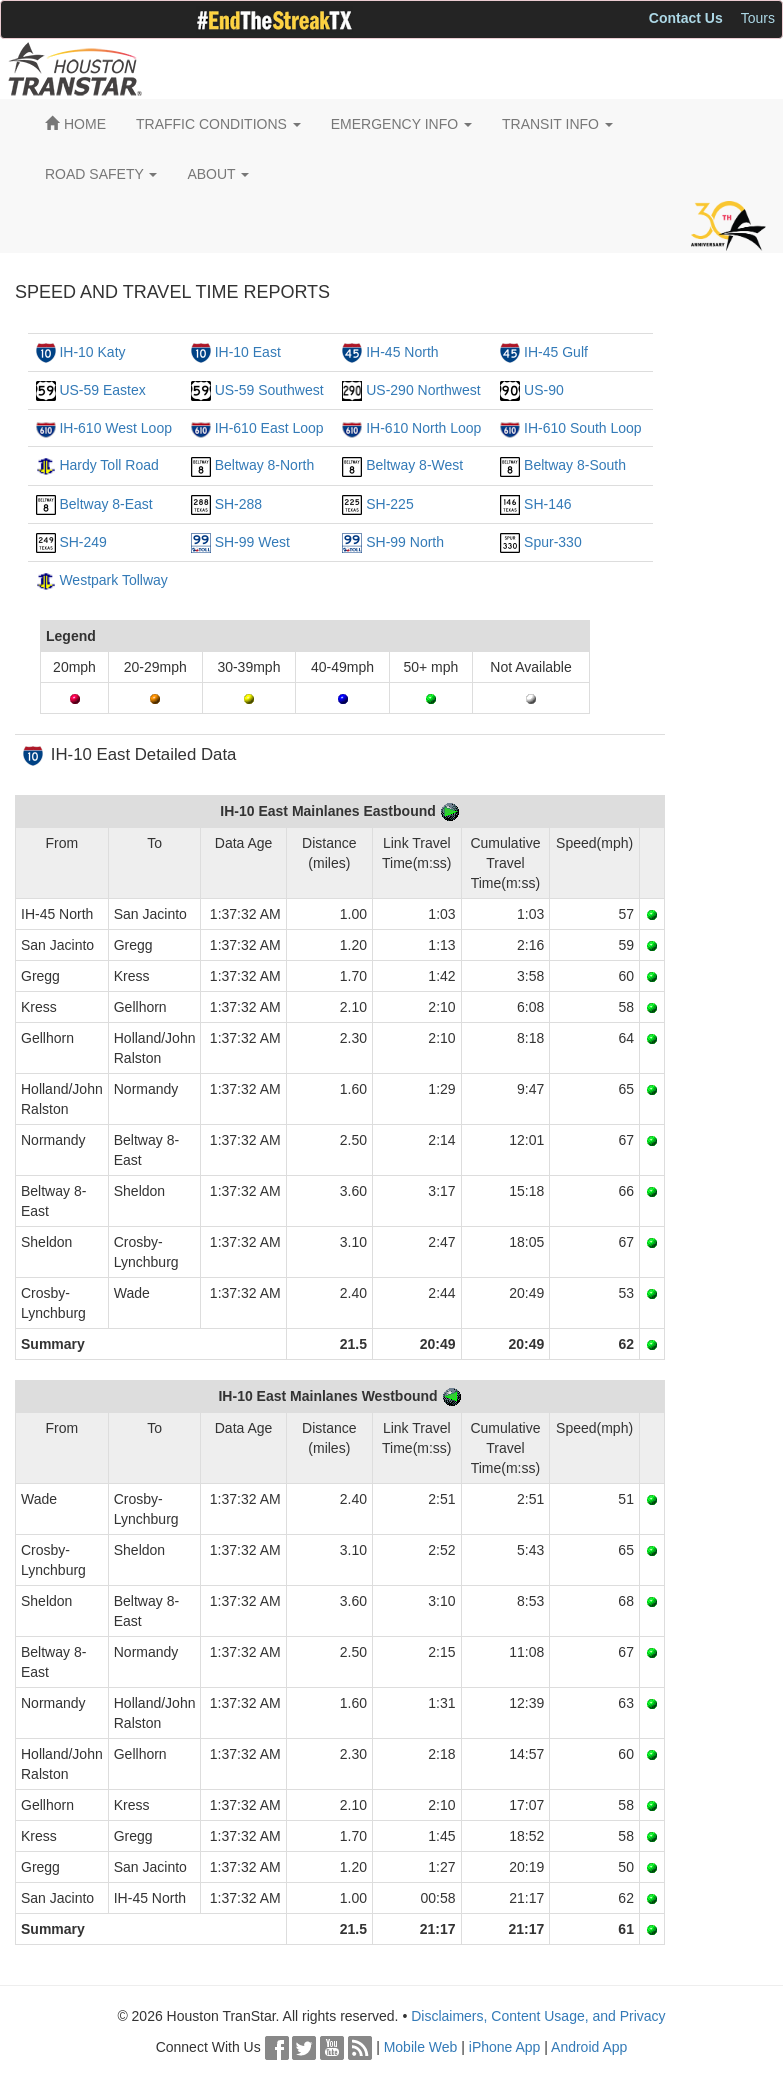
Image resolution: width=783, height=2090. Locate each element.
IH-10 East (248, 352)
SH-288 (238, 504)
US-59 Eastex (102, 390)
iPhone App (505, 2047)
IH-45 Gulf (556, 352)
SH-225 (389, 504)
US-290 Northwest (423, 390)
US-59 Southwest (269, 390)
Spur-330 (553, 542)
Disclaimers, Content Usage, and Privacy (538, 2016)
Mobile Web (421, 2047)
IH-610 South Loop (583, 428)
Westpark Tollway (113, 580)
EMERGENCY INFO (401, 124)
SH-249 (82, 542)
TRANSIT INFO (557, 124)
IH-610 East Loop (269, 428)
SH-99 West (252, 542)
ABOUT (218, 174)
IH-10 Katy (92, 352)
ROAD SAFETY (101, 174)
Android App (589, 2047)
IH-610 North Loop (423, 428)
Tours (758, 18)
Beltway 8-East (105, 504)
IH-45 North (402, 352)
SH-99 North (405, 542)
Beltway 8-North (265, 465)
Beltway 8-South (575, 465)
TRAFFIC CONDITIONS (218, 124)
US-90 (544, 390)
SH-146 (547, 504)
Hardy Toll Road (108, 465)
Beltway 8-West (414, 465)
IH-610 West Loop (115, 428)
